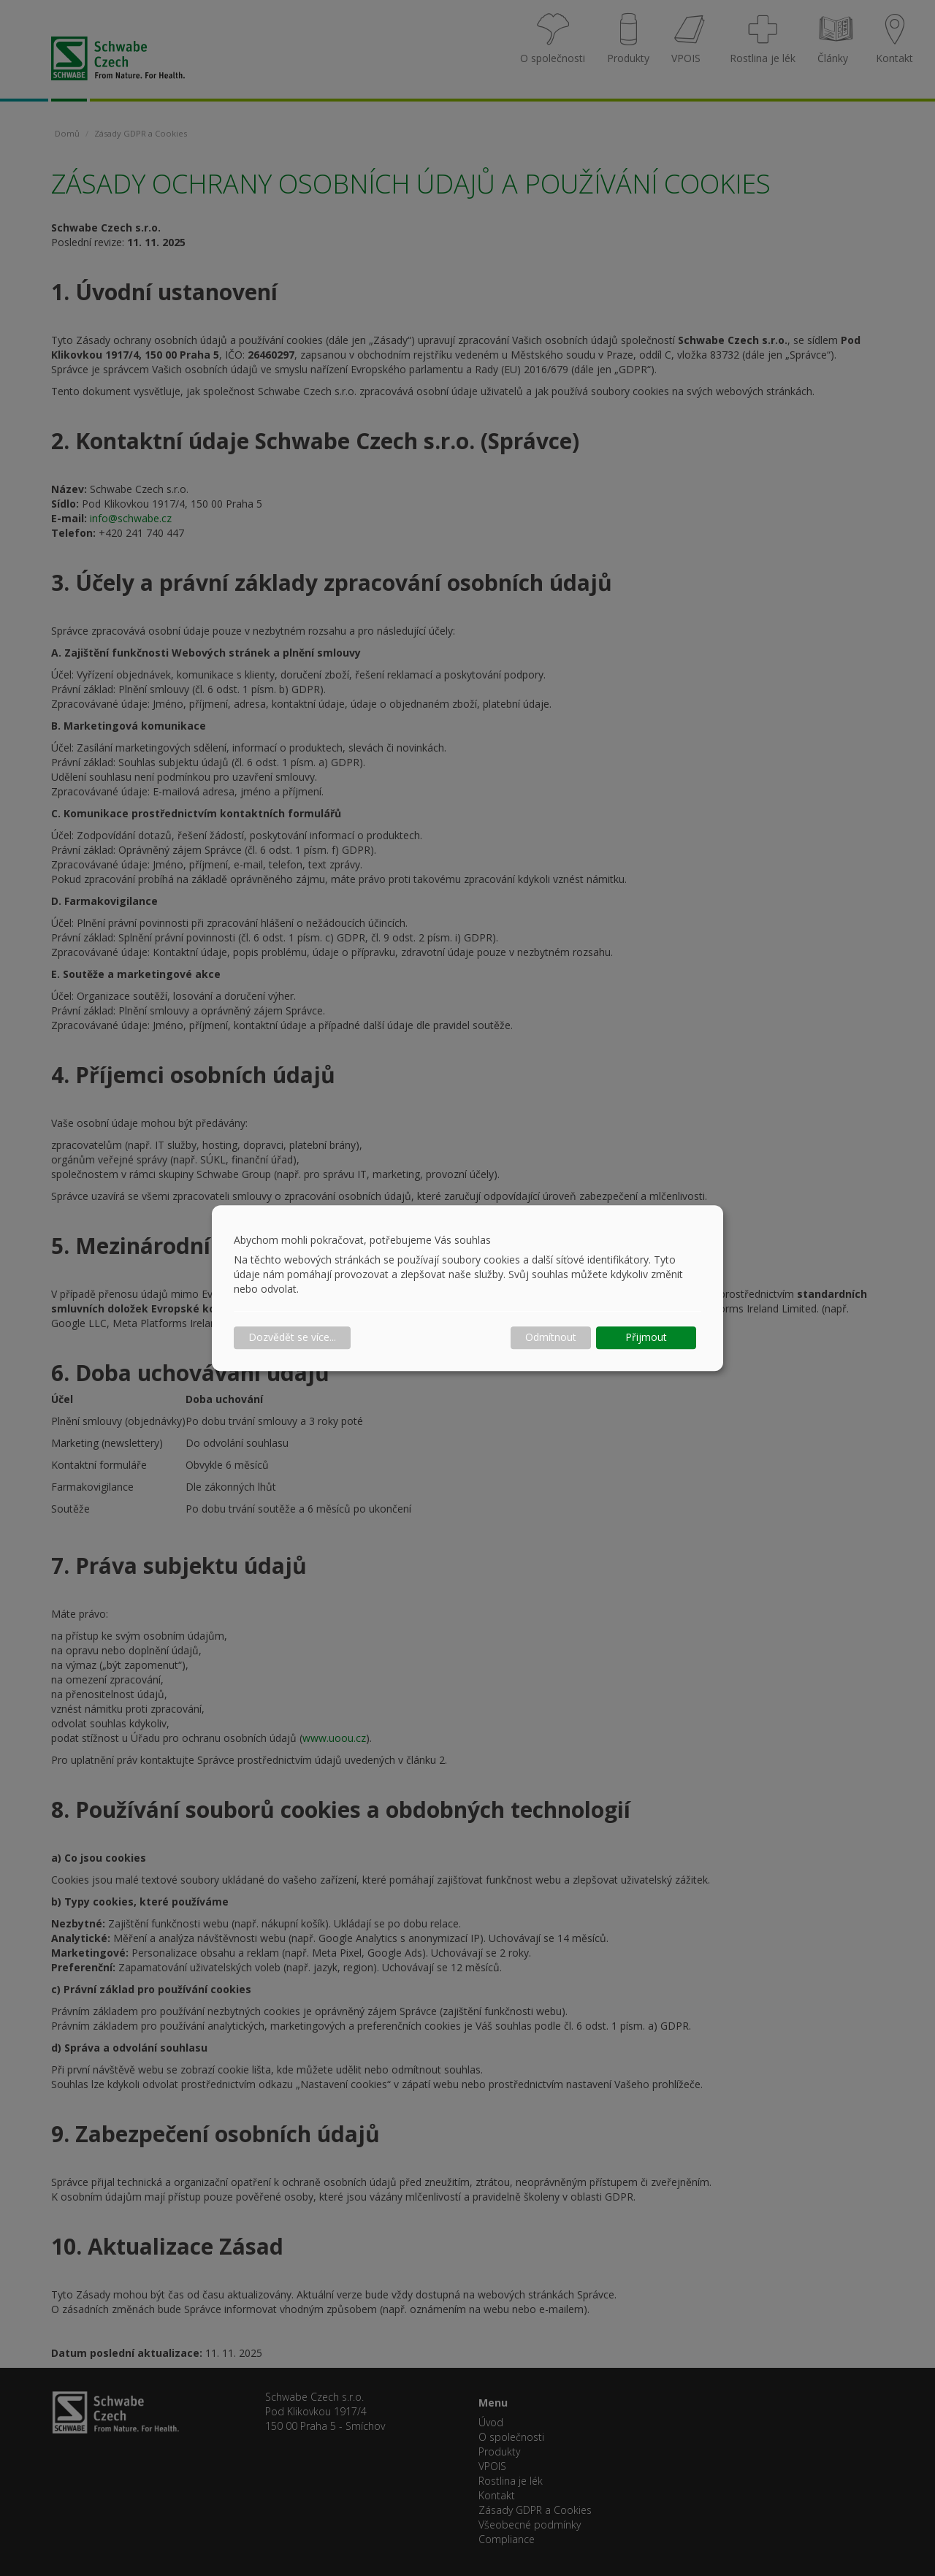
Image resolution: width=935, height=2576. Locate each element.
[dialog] (467, 1288)
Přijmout (646, 1338)
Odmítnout (550, 1338)
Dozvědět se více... (292, 1338)
